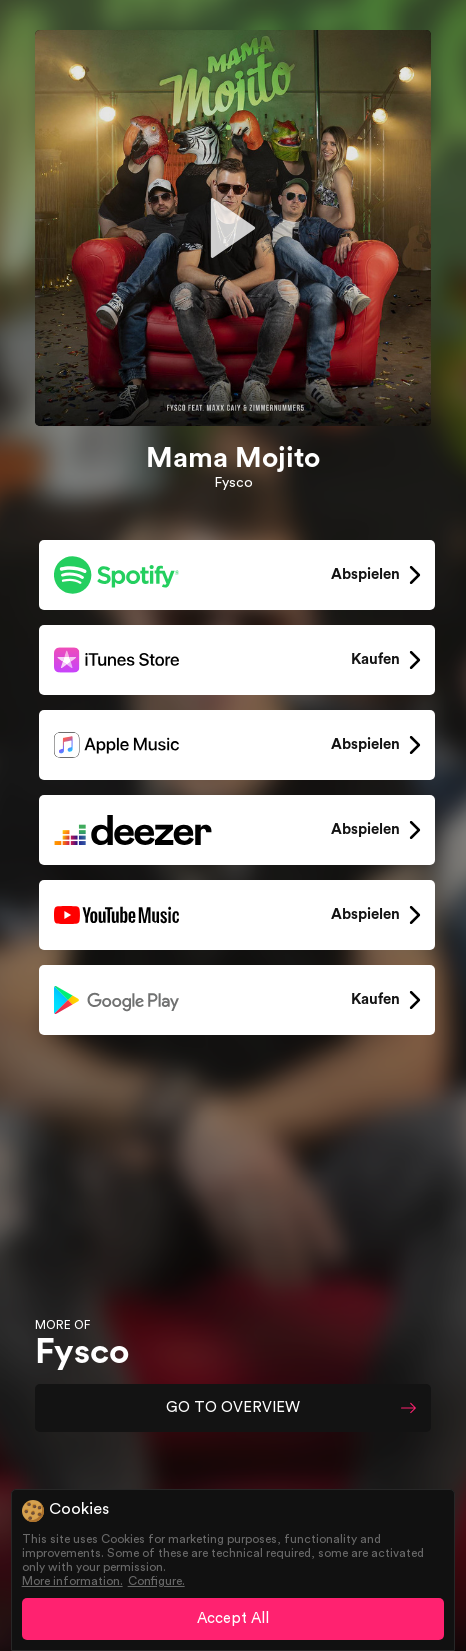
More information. (72, 1581)
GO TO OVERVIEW (233, 1407)
